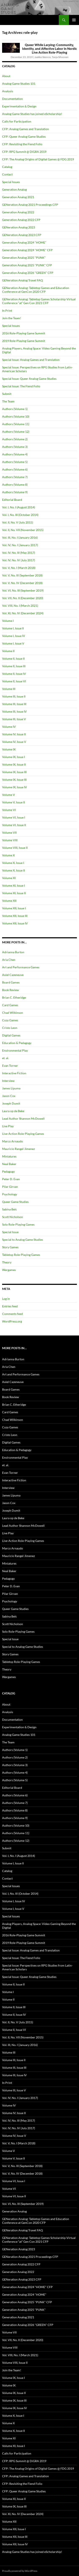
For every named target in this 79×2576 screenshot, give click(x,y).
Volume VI (9, 810)
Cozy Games (10, 1020)
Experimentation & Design (19, 106)
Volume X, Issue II (13, 870)
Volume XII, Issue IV (15, 923)
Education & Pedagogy (16, 1043)
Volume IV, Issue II (14, 734)
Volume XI (9, 878)
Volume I (8, 620)
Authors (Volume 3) (15, 446)
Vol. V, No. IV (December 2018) (22, 583)
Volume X (8, 855)
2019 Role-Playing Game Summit (23, 341)
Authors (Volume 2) (15, 439)
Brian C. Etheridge (14, 997)
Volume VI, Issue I (13, 817)
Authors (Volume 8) (15, 484)
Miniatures (9, 1156)
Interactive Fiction (14, 1073)
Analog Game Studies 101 (18, 83)
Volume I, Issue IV (13, 636)
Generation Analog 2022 (18, 212)
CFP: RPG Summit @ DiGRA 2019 (24, 151)
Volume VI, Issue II (14, 825)
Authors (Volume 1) (15, 409)
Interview (8, 1080)
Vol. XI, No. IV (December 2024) (22, 613)
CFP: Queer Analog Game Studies (24, 136)
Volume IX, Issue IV (14, 787)
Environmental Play (15, 1050)
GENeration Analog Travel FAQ (22, 280)
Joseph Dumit (11, 1103)
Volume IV (9, 726)
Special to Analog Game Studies (22, 1239)
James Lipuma (11, 1088)
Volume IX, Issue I (13, 757)
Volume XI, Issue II (14, 893)
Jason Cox (8, 1096)
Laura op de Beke (13, 1111)
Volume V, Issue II (13, 802)
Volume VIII (9, 840)
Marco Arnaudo (12, 1141)
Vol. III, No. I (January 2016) (20, 537)
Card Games (10, 1005)
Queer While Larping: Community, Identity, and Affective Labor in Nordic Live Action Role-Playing (49, 48)
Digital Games (11, 1035)
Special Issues (11, 182)
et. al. (5, 1058)
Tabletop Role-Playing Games (21, 1254)
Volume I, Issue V (13, 643)
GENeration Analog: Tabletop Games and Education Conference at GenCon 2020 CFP (35, 289)
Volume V (8, 794)
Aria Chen (8, 959)
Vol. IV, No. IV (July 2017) (18, 560)
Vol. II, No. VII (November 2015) (22, 530)
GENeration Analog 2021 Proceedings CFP (30, 204)
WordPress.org (12, 1321)
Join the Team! (11, 318)
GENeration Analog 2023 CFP (21, 235)
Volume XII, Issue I (14, 908)
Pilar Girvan (10, 1186)
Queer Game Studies (15, 1202)
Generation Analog (14, 189)
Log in (6, 1298)
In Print (7, 310)
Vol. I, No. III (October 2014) (20, 515)
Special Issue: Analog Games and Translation (31, 359)
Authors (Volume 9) (15, 492)
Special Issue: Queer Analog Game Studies (29, 378)
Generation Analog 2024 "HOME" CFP (27, 250)
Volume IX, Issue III (14, 772)
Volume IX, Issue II (14, 764)
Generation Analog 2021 (18, 197)
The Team (8, 401)
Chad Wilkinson (12, 1012)
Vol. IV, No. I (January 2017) (20, 545)
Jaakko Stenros (42, 57)
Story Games (10, 1247)
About (6, 76)
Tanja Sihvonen (60, 57)
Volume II (8, 651)
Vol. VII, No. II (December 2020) (22, 598)
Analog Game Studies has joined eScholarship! (32, 114)
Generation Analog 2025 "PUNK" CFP (27, 265)
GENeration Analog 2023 (18, 227)
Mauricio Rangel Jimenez (18, 1149)
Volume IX (9, 749)
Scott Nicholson (12, 1217)
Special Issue (10, 1232)
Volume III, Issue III (14, 704)
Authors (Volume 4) (15, 454)
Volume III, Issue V (14, 719)
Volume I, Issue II (13, 628)
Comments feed (12, 1314)
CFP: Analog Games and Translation (25, 129)
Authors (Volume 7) (15, 477)
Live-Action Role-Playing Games (23, 1133)
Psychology (9, 1194)
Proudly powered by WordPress (19, 2570)
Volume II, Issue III (13, 666)
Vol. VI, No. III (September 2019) (23, 590)
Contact (7, 174)
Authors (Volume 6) (15, 469)
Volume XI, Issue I (13, 885)
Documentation (12, 98)
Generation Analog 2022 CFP (21, 219)
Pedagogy (8, 1171)
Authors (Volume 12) (15, 431)
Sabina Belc (9, 1209)
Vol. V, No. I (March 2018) (18, 568)
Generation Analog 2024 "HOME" (24, 242)
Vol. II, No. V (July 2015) (17, 522)
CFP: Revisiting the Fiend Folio (22, 144)
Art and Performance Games (20, 967)
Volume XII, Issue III (14, 916)
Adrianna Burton (13, 952)
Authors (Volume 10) (15, 416)
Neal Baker (9, 1164)
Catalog (7, 167)
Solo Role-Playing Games (18, 1224)
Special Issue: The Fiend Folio (21, 386)
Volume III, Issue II (13, 696)
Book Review (10, 990)
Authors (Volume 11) (15, 424)
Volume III (8, 689)
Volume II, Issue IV (14, 673)
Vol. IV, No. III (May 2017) (18, 552)
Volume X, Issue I (13, 863)
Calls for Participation (16, 121)
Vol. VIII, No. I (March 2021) (20, 605)
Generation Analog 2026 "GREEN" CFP (27, 272)
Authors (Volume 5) (15, 462)
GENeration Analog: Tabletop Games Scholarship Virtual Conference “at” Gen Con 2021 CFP (39, 301)
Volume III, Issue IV (14, 711)
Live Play (8, 1126)
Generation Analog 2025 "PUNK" (24, 257)
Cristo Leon (9, 1028)
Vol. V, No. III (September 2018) (22, 575)
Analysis (7, 91)
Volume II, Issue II (13, 658)
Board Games (11, 982)
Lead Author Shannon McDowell (23, 1118)
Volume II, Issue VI (14, 681)
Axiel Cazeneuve (13, 975)
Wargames (9, 1270)
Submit (6, 393)
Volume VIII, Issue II (15, 847)
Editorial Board (12, 499)
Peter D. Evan (11, 1179)
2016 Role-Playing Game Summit (23, 333)
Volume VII (9, 832)
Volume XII (9, 900)
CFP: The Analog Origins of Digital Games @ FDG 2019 (38, 159)
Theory (6, 1262)
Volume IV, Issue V (14, 742)
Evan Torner (10, 1065)
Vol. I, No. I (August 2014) (18, 507)
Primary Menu (74, 20)
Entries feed (10, 1306)
